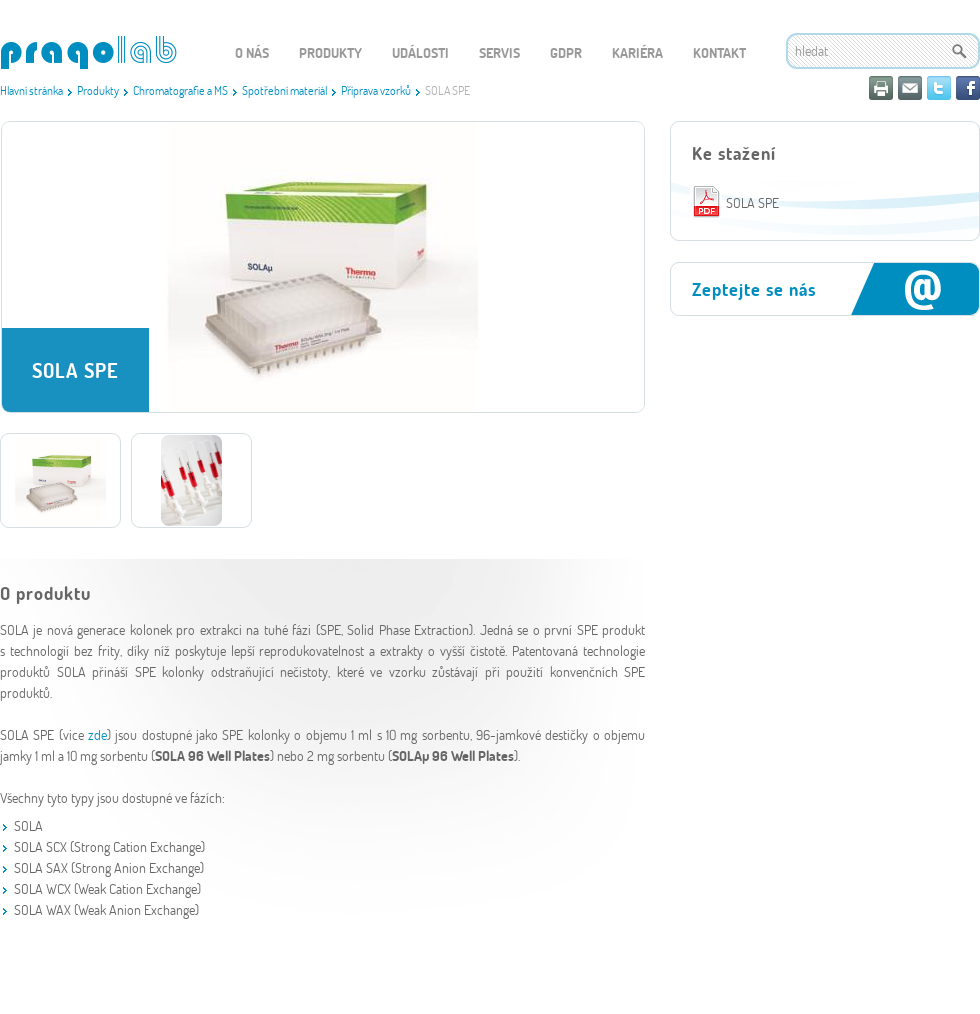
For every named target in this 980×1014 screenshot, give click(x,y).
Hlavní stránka (31, 90)
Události (420, 52)
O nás (252, 52)
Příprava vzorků (376, 90)
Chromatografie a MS (180, 90)
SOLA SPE (752, 202)
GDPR (566, 52)
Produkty (98, 90)
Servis (499, 52)
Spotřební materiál (284, 90)
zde (97, 734)
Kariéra (637, 52)
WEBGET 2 (88, 52)
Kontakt (719, 52)
